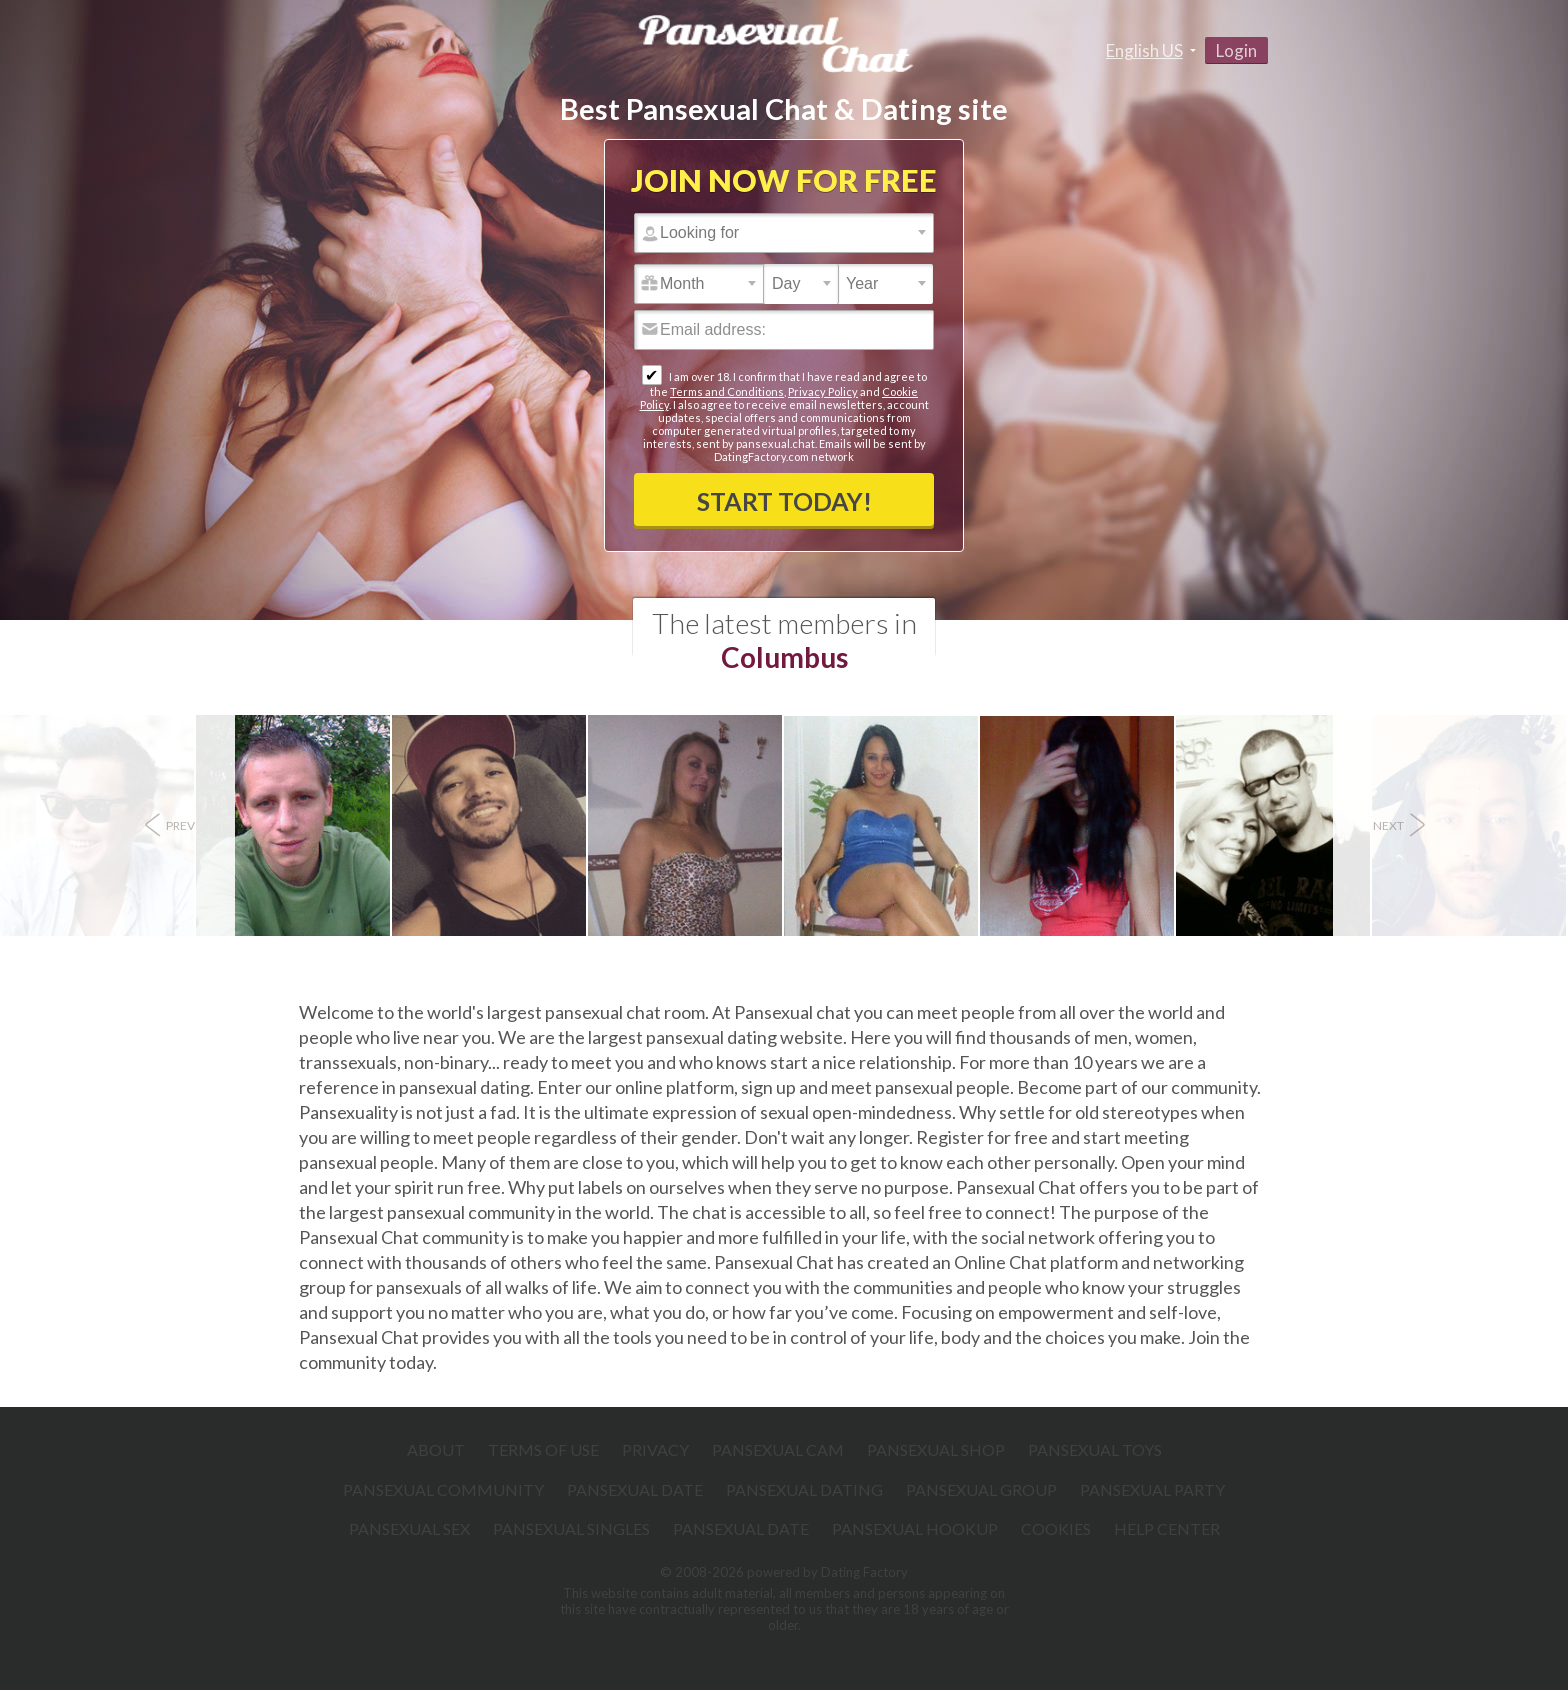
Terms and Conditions (727, 391)
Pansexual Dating (804, 1489)
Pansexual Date (635, 1489)
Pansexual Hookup (915, 1528)
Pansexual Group (981, 1489)
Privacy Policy (823, 391)
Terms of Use (543, 1449)
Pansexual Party (1152, 1489)
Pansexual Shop (936, 1449)
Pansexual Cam (778, 1449)
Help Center (1167, 1528)
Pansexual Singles (571, 1528)
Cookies (1056, 1528)
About (436, 1449)
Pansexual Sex (409, 1528)
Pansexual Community (443, 1489)
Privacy (655, 1449)
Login (1236, 50)
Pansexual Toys (1095, 1449)
